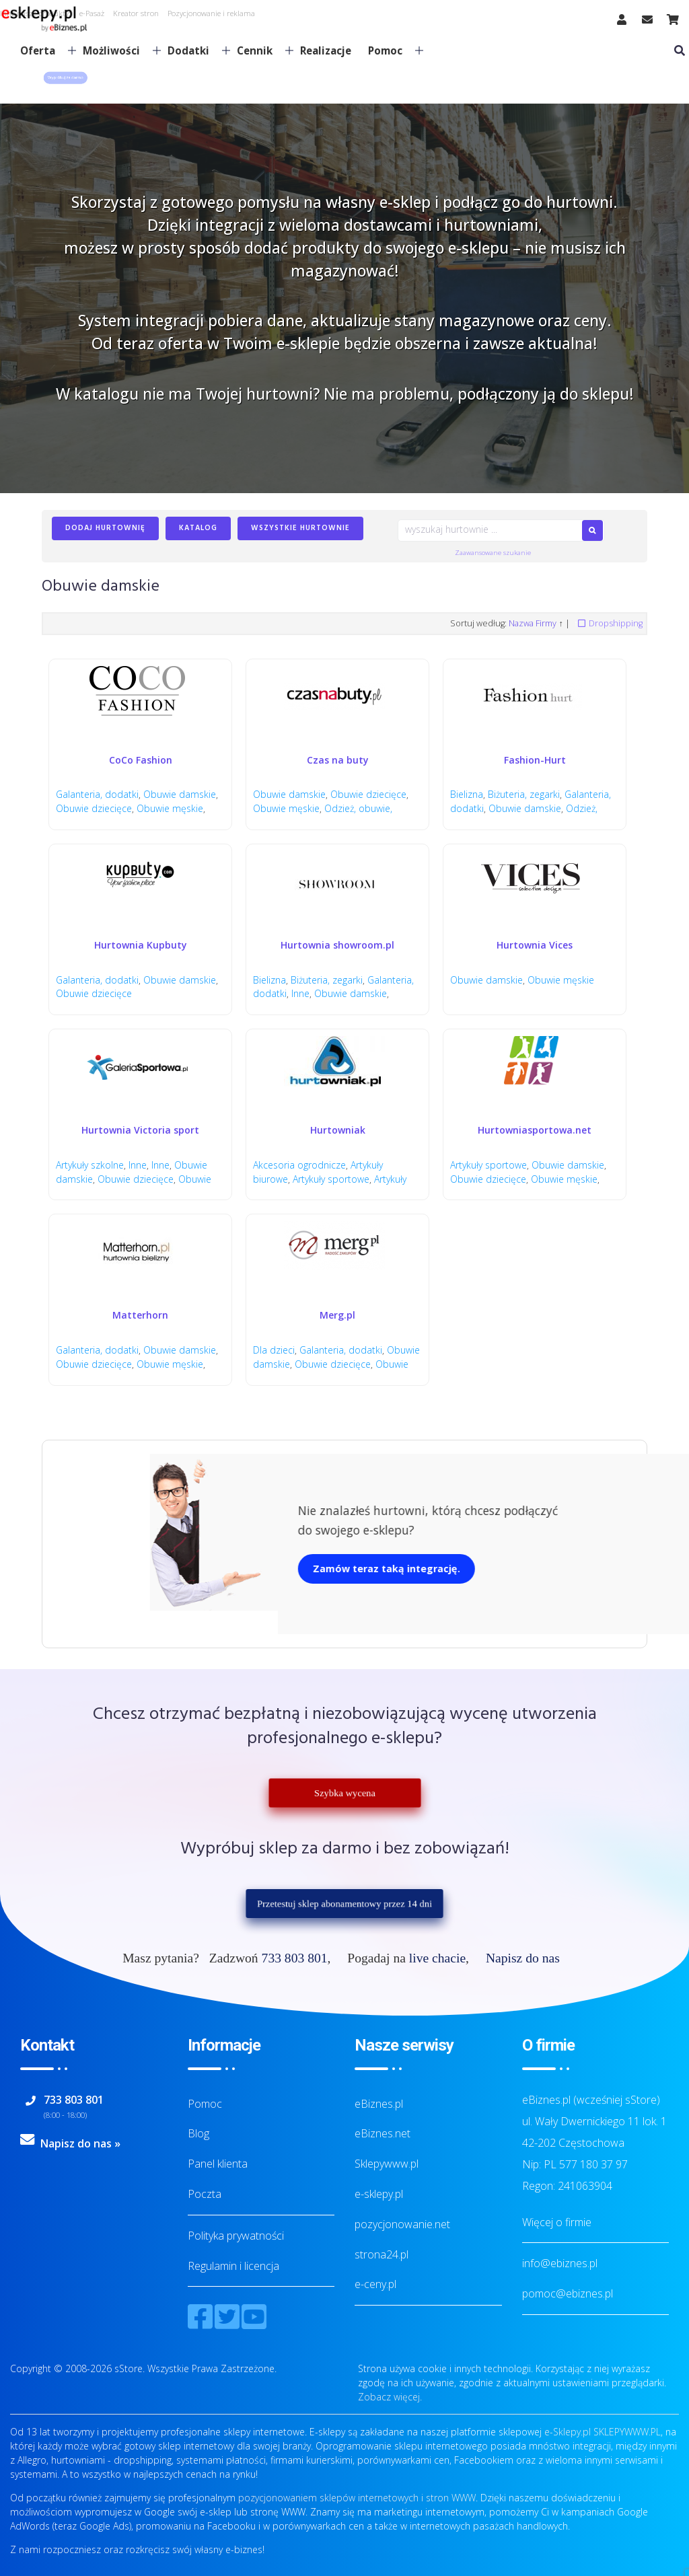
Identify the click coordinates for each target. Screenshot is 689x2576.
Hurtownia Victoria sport (140, 1130)
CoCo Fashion (140, 759)
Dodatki (193, 50)
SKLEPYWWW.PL (627, 2431)
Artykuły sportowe (331, 1179)
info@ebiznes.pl (559, 2263)
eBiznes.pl (379, 2103)
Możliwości (116, 50)
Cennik (260, 50)
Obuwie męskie (170, 808)
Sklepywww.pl (387, 2163)
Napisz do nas (523, 1958)
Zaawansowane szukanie (493, 552)
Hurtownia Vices (535, 945)
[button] (65, 77)
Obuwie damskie (179, 794)
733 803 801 (295, 1958)
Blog (198, 2133)
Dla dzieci (274, 1350)
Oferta (42, 50)
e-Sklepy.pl (567, 2431)
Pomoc (390, 50)
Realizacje (325, 50)
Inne (300, 993)
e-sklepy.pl (379, 2193)
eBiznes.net (382, 2133)
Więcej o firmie (556, 2222)
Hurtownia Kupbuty (140, 945)
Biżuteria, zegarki (524, 794)
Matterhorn (140, 1315)
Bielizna (466, 794)
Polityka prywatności (236, 2235)
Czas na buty (338, 759)
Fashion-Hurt (535, 759)
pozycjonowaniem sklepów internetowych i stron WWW (357, 2497)
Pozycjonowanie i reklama (211, 13)
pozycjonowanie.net (402, 2224)
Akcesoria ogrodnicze (299, 1164)
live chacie (437, 1958)
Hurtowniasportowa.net (534, 1130)
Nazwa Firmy (532, 623)
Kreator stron (136, 13)
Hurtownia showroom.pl (337, 945)
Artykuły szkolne (90, 1164)
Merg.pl (337, 1315)
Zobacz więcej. (390, 2396)
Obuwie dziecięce (94, 808)
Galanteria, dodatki (97, 794)
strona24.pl (381, 2254)
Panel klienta (218, 2163)
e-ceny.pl (375, 2284)
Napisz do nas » (80, 2143)
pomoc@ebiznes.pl (567, 2293)
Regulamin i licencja (233, 2265)
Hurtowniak (337, 1130)
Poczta (204, 2193)
